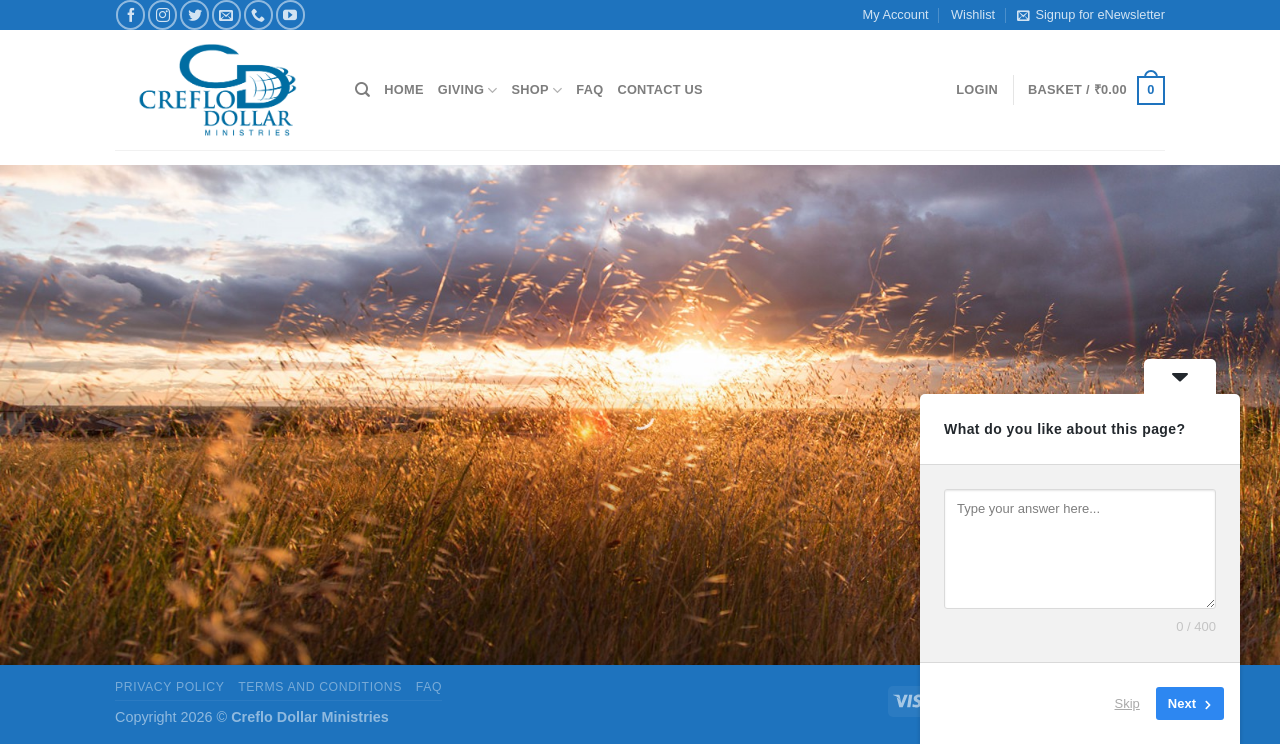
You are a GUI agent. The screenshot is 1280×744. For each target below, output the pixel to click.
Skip (1127, 703)
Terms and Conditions (320, 687)
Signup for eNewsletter (1090, 15)
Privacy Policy (169, 687)
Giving (468, 90)
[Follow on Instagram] (162, 14)
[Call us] (258, 14)
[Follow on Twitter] (194, 14)
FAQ (589, 89)
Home (403, 89)
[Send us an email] (226, 14)
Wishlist (973, 14)
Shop (537, 90)
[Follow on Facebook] (130, 14)
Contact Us (660, 89)
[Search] (362, 90)
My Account (896, 14)
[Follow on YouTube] (290, 14)
